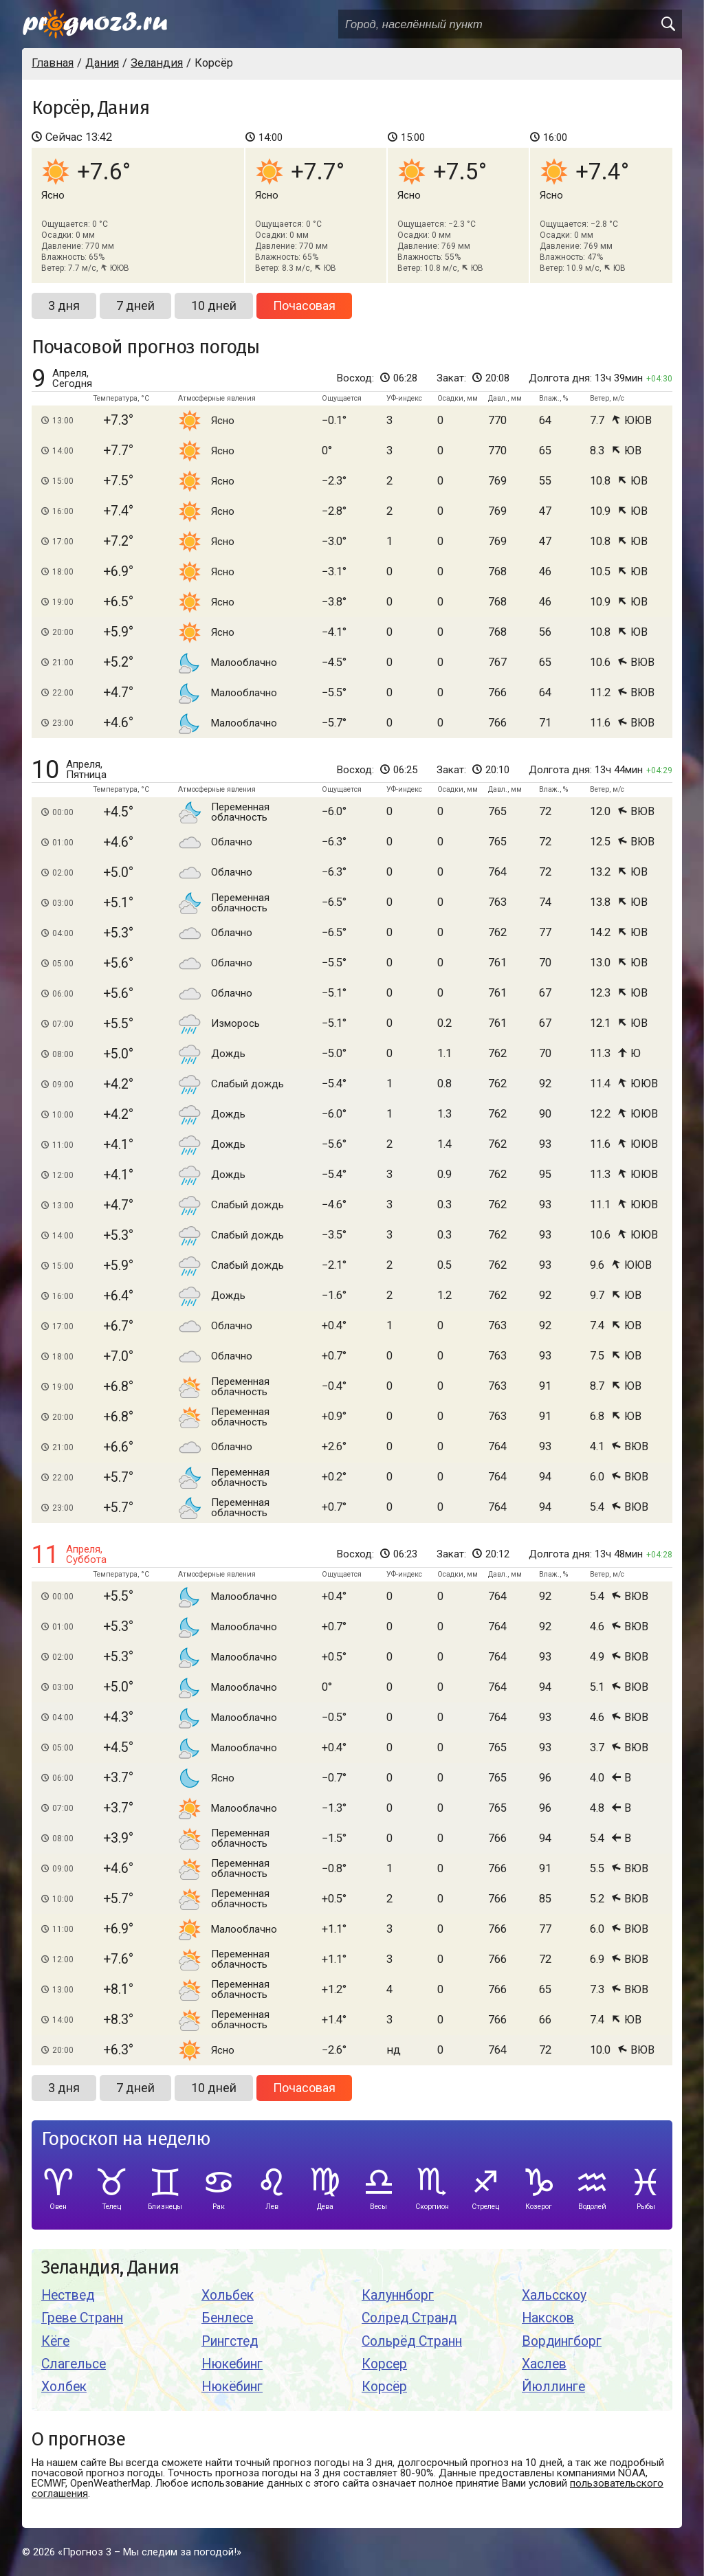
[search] (667, 24)
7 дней (135, 305)
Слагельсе (73, 2364)
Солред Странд (409, 2318)
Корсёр (384, 2387)
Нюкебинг (232, 2364)
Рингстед (229, 2341)
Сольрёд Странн (412, 2341)
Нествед (67, 2295)
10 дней (213, 305)
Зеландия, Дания (110, 2267)
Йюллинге (553, 2387)
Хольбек (227, 2295)
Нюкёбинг (232, 2387)
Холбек (64, 2387)
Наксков (548, 2318)
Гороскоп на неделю (125, 2139)
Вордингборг (562, 2341)
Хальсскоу (554, 2295)
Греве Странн (82, 2318)
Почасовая (304, 305)
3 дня (64, 305)
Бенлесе (227, 2318)
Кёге (55, 2341)
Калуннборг (398, 2295)
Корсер (384, 2364)
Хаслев (544, 2364)
